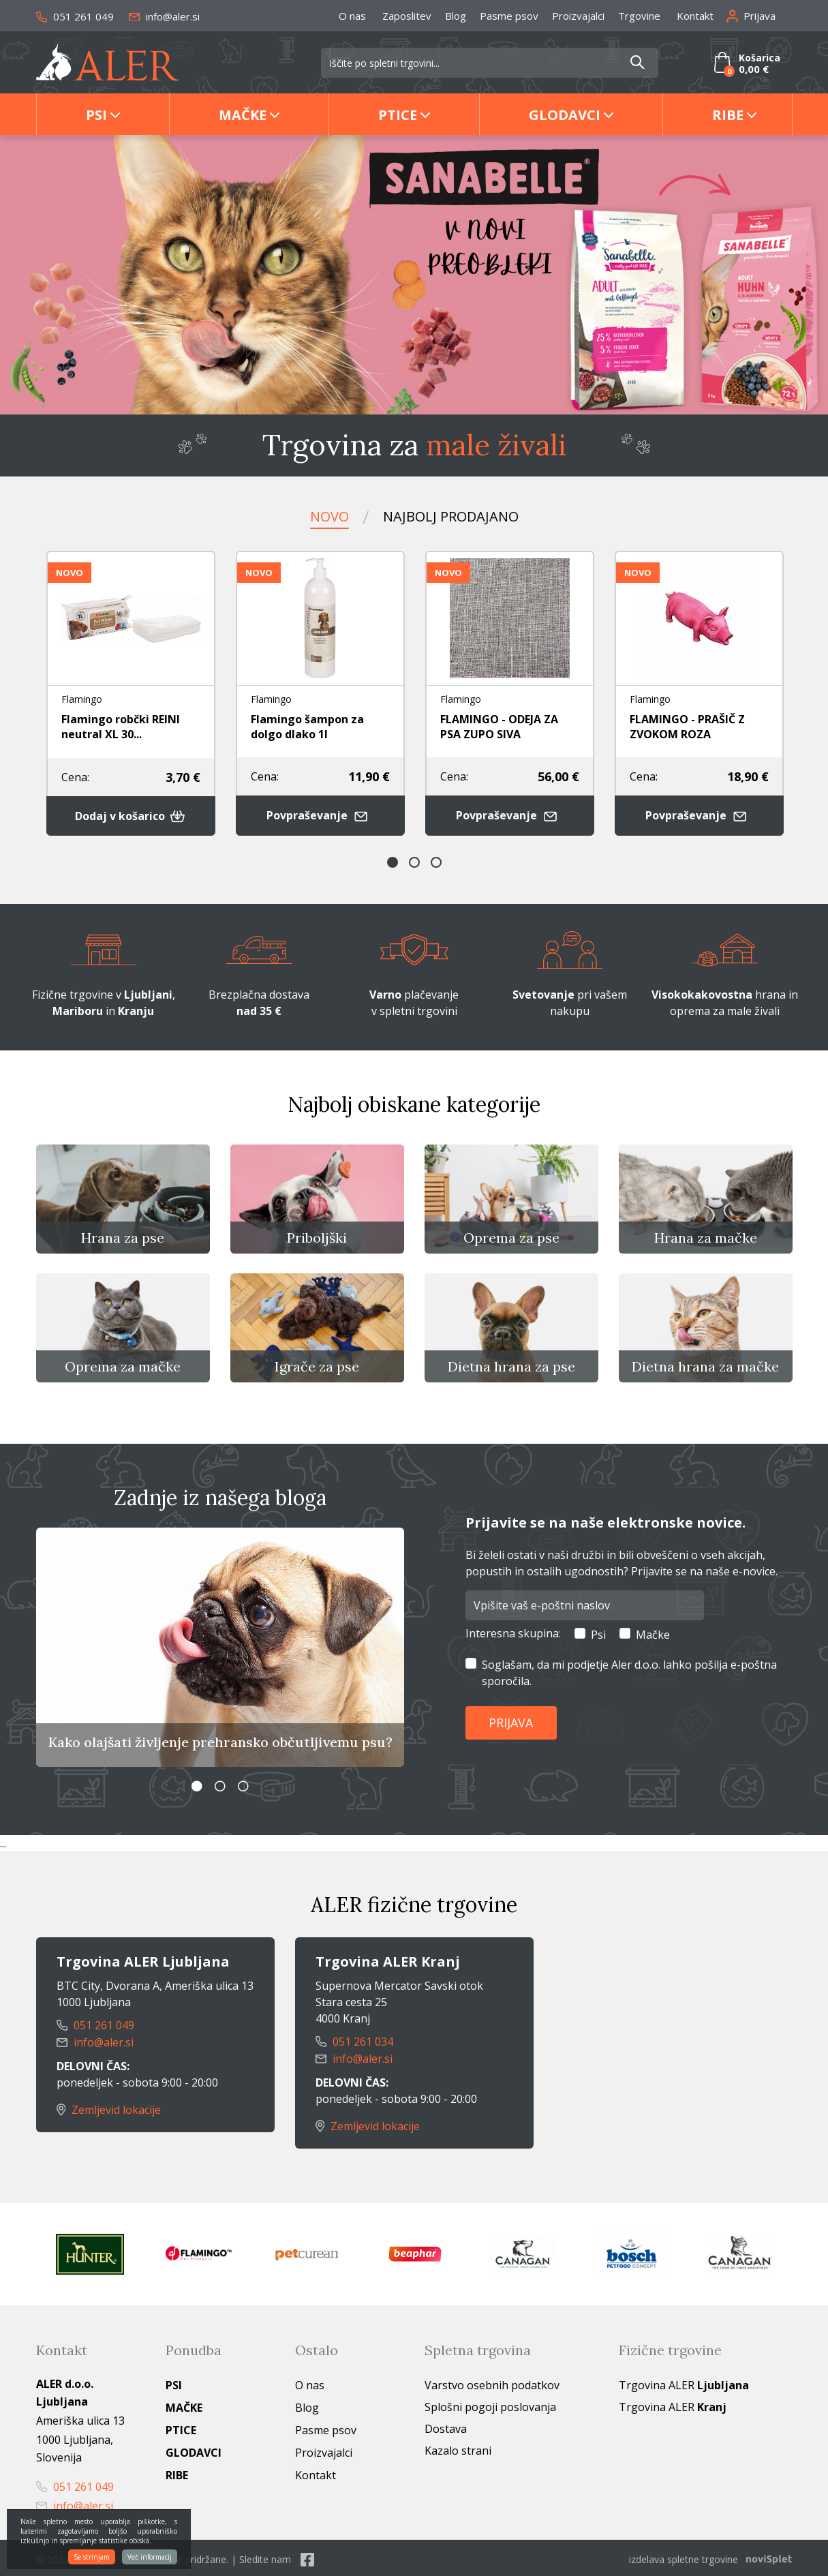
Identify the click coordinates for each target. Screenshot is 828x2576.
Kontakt (695, 15)
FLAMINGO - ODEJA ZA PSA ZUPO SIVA (499, 726)
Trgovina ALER (684, 2382)
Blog (455, 15)
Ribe (727, 115)
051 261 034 (354, 2040)
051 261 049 (75, 16)
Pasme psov (509, 15)
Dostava (446, 2426)
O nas (352, 15)
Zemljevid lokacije (109, 2107)
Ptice (397, 115)
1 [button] (392, 860)
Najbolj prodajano (451, 516)
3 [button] (436, 860)
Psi (96, 115)
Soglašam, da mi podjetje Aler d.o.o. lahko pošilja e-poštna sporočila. (629, 1671)
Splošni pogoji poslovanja (490, 2404)
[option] (414, 274)
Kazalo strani (458, 2447)
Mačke (242, 115)
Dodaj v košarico (130, 814)
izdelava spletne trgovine (683, 2556)
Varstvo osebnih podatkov (492, 2382)
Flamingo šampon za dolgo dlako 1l (307, 726)
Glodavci (564, 115)
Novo (329, 516)
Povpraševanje (320, 814)
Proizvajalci (578, 15)
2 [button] (414, 860)
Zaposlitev (406, 15)
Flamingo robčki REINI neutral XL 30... (120, 726)
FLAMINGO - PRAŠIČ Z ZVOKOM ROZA (687, 726)
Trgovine (639, 15)
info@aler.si (164, 16)
